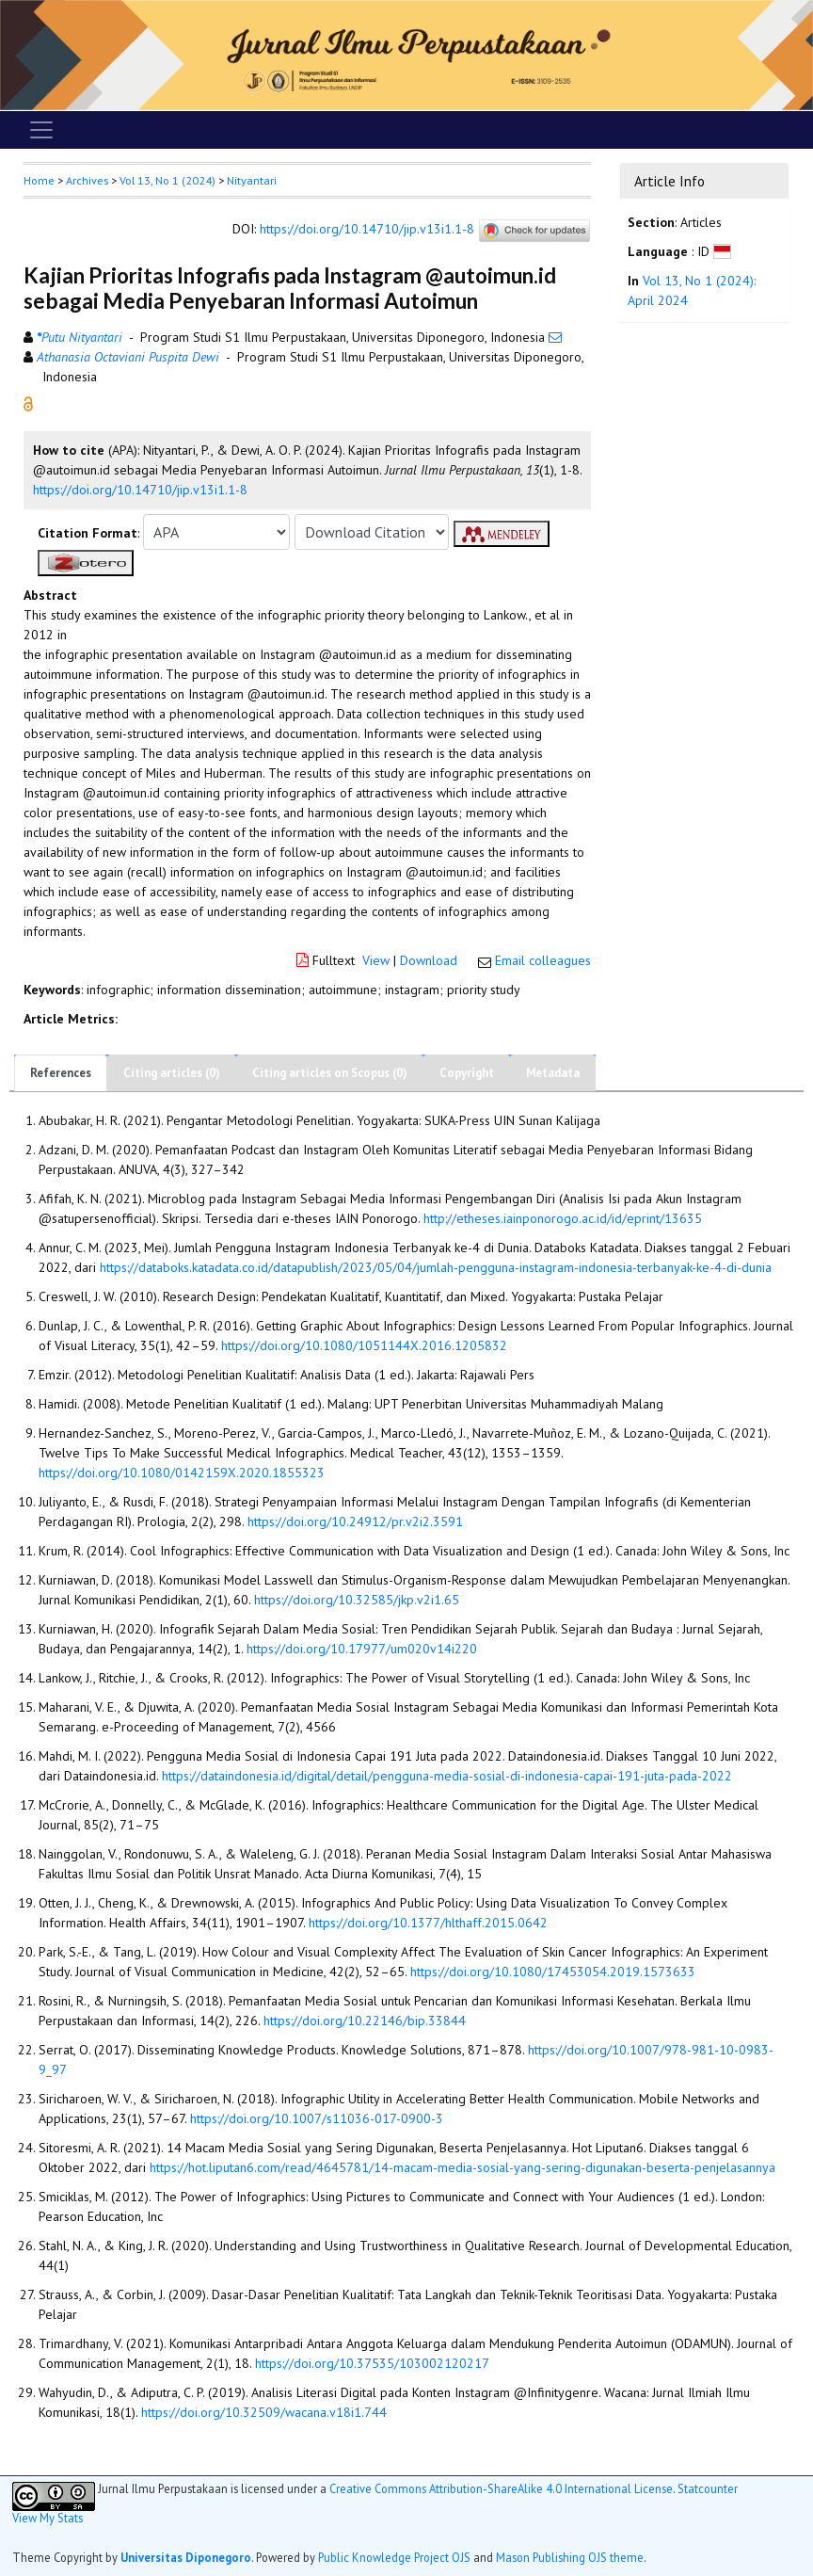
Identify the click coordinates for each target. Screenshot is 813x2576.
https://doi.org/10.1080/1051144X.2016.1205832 (364, 1345)
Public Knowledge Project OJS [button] (394, 2557)
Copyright (466, 1073)
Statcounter (708, 2488)
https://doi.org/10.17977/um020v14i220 (362, 1648)
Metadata (553, 1073)
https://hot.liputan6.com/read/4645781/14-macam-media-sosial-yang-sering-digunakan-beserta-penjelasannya (462, 2167)
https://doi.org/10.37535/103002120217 (372, 2363)
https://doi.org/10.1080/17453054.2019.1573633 (552, 1971)
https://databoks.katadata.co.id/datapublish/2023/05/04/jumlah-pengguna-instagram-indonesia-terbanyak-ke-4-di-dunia (436, 1267)
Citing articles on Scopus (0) (329, 1073)
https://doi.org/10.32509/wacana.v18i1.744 (264, 2412)
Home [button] (39, 180)
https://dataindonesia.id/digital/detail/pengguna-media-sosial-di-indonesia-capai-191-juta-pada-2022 (447, 1775)
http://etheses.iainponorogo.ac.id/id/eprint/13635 (562, 1218)
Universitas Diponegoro (185, 2557)
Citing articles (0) (171, 1073)
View (376, 960)
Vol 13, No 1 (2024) (167, 180)
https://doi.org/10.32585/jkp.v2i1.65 (356, 1599)
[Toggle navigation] (41, 130)
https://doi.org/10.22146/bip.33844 (364, 2020)
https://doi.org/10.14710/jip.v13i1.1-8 (367, 229)
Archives (87, 180)
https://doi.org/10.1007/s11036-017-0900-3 (316, 2118)
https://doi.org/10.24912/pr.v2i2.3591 (355, 1521)
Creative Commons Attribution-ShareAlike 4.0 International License (501, 2489)
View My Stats (47, 2517)
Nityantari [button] (252, 180)
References (60, 1073)
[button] (28, 402)
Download (428, 960)
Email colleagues (543, 960)
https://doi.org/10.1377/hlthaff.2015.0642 (428, 1922)
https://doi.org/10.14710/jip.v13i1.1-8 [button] (140, 489)
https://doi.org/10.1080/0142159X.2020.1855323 (182, 1472)
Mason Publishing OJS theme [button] (570, 2557)
